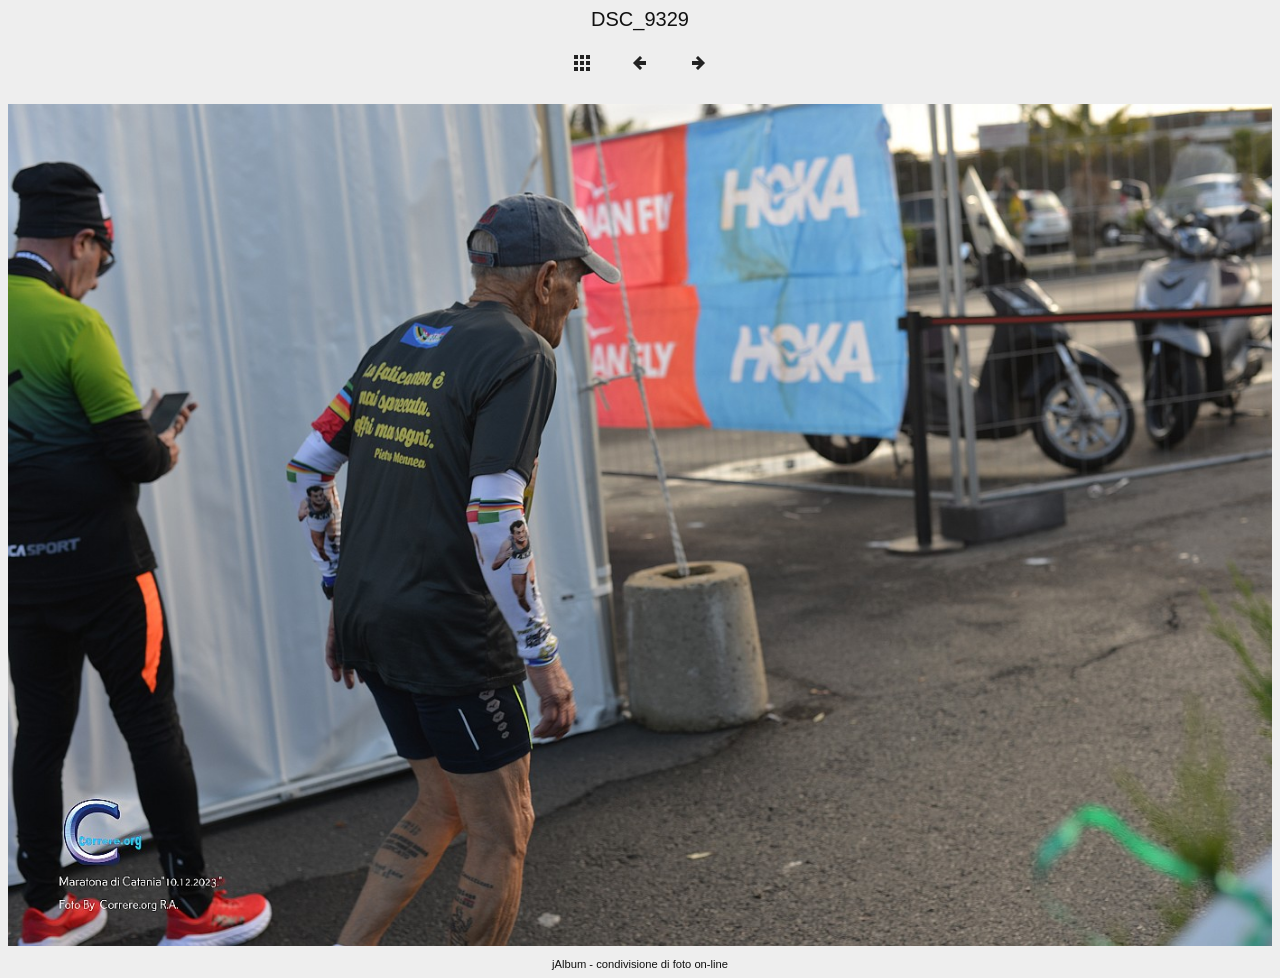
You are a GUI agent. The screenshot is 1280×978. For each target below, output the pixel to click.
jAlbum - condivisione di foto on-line (640, 964)
